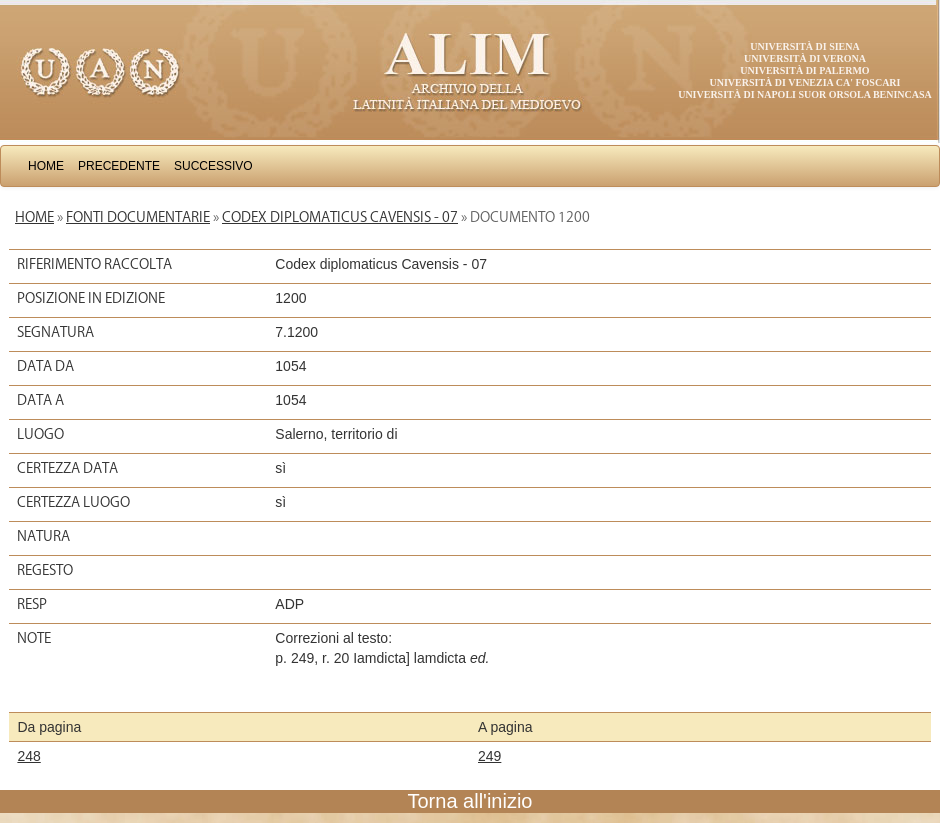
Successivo (213, 166)
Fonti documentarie (138, 217)
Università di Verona (805, 58)
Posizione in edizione (91, 298)
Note (34, 638)
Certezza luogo (73, 502)
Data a (40, 400)
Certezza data (67, 468)
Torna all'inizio (470, 801)
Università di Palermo (804, 70)
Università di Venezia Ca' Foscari (805, 82)
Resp (32, 604)
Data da (45, 366)
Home (46, 166)
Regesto (45, 570)
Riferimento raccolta (94, 264)
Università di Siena (804, 46)
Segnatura (55, 332)
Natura (43, 536)
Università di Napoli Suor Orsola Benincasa (805, 94)
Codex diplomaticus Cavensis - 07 (340, 217)
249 (489, 756)
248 (28, 756)
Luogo (40, 434)
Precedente (119, 166)
